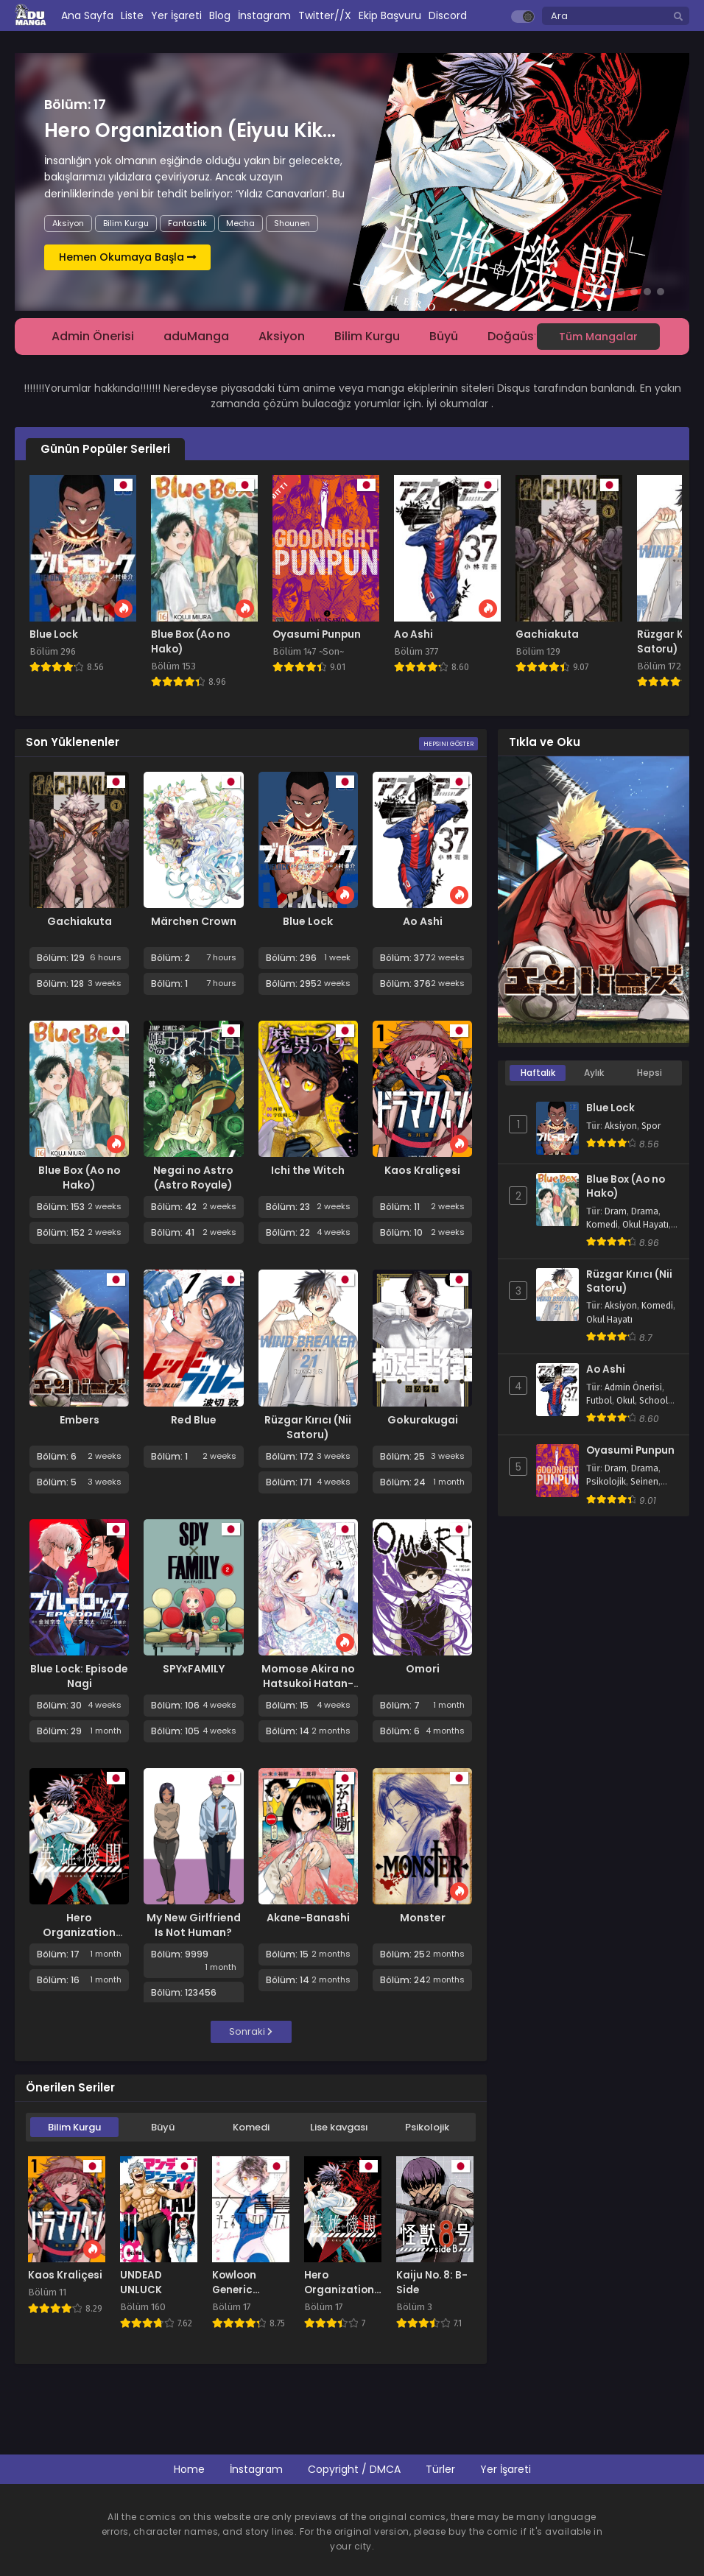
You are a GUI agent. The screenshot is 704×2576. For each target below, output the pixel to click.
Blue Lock (308, 921)
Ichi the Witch (308, 1170)
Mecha (240, 223)
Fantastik (187, 223)
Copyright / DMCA (354, 2469)
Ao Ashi (423, 921)
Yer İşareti (505, 2469)
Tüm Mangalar (598, 336)
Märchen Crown (193, 921)
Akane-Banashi (308, 1917)
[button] (594, 291)
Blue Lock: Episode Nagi (79, 1676)
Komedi (251, 2127)
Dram (616, 1211)
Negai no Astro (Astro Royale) (193, 1177)
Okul (625, 1401)
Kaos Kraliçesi (422, 1170)
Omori (423, 1668)
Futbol (599, 1401)
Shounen (292, 223)
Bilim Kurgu (126, 223)
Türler (440, 2469)
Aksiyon (68, 223)
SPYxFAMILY (194, 1668)
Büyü (443, 336)
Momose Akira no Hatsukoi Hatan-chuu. (308, 1683)
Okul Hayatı (645, 1225)
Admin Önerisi (93, 336)
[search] (678, 17)
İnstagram (256, 2469)
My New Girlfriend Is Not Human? (194, 1925)
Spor (651, 1126)
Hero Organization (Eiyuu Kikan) (79, 1932)
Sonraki (250, 2031)
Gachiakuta (79, 921)
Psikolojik (427, 2127)
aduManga (196, 336)
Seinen (644, 1482)
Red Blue (194, 1419)
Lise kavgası (339, 2127)
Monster (423, 1917)
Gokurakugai (422, 1419)
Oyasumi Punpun (630, 1450)
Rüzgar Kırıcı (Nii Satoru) (307, 1427)
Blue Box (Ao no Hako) (79, 1177)
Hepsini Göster (448, 743)
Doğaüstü (516, 336)
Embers (79, 1419)
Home (189, 2469)
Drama (644, 1211)
